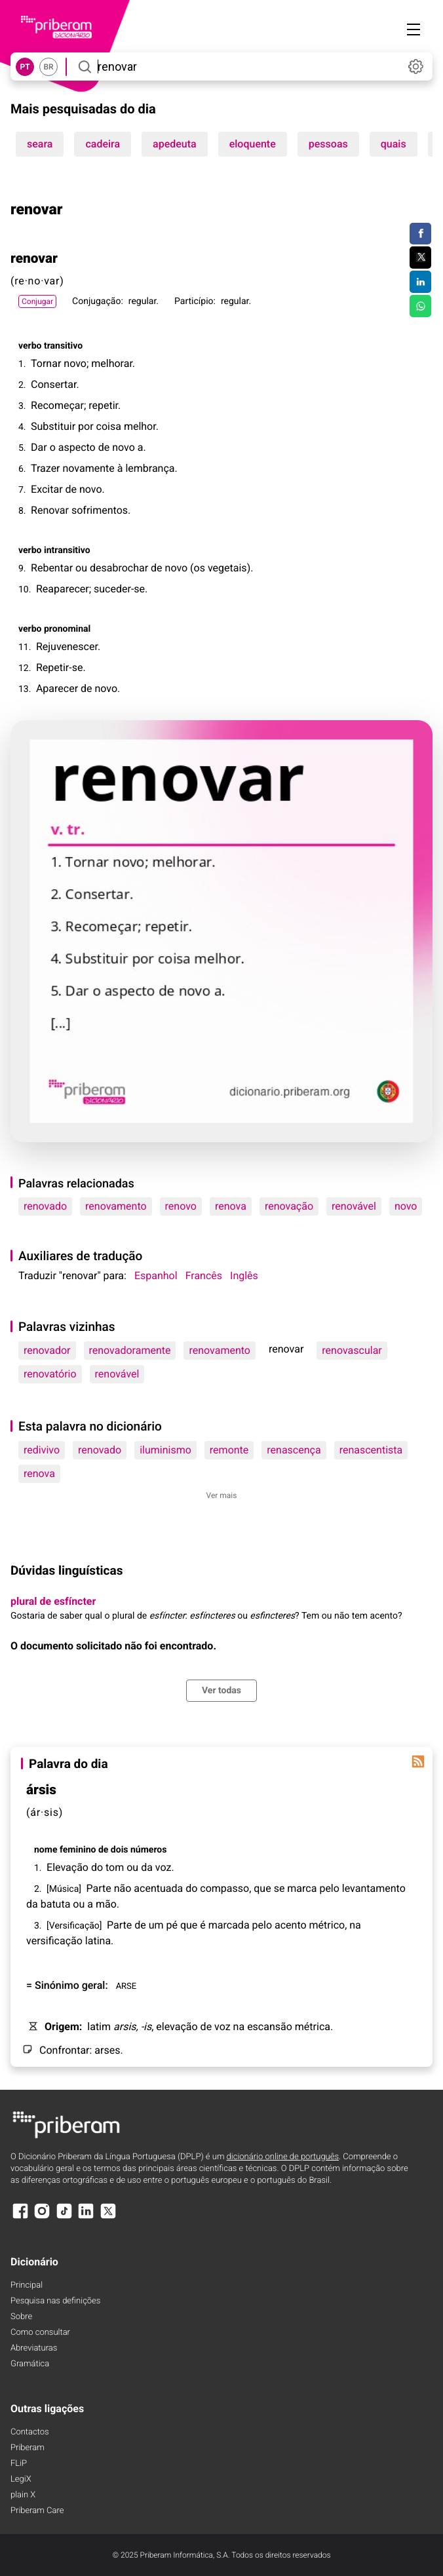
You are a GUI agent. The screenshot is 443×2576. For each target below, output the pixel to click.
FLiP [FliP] (18, 2464)
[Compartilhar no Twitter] (420, 257)
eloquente (252, 144)
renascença (293, 1450)
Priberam (27, 2448)
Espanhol (156, 1275)
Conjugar (37, 301)
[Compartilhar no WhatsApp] (420, 306)
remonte (229, 1450)
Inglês (244, 1275)
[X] (108, 2217)
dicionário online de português (283, 2157)
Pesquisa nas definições (55, 2301)
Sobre (21, 2317)
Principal (26, 2285)
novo (406, 1206)
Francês (203, 1275)
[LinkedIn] (86, 2217)
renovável (354, 1206)
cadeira (102, 144)
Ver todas (221, 1690)
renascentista (371, 1450)
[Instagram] (42, 2217)
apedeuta (175, 144)
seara (39, 144)
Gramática (29, 2364)
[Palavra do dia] (418, 1761)
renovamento (116, 1206)
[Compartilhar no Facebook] (420, 234)
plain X (22, 2495)
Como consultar (40, 2332)
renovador (47, 1350)
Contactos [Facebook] (29, 2432)
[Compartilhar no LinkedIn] (420, 282)
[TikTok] (64, 2217)
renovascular (351, 1350)
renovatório (50, 1374)
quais (393, 144)
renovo (181, 1206)
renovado (45, 1206)
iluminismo (165, 1450)
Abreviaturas (33, 2348)
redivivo (42, 1450)
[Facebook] (20, 2217)
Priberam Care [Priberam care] (37, 2511)
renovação (289, 1206)
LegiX (20, 2479)
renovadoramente (130, 1350)
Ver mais (221, 1495)
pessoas (328, 144)
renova (230, 1206)
